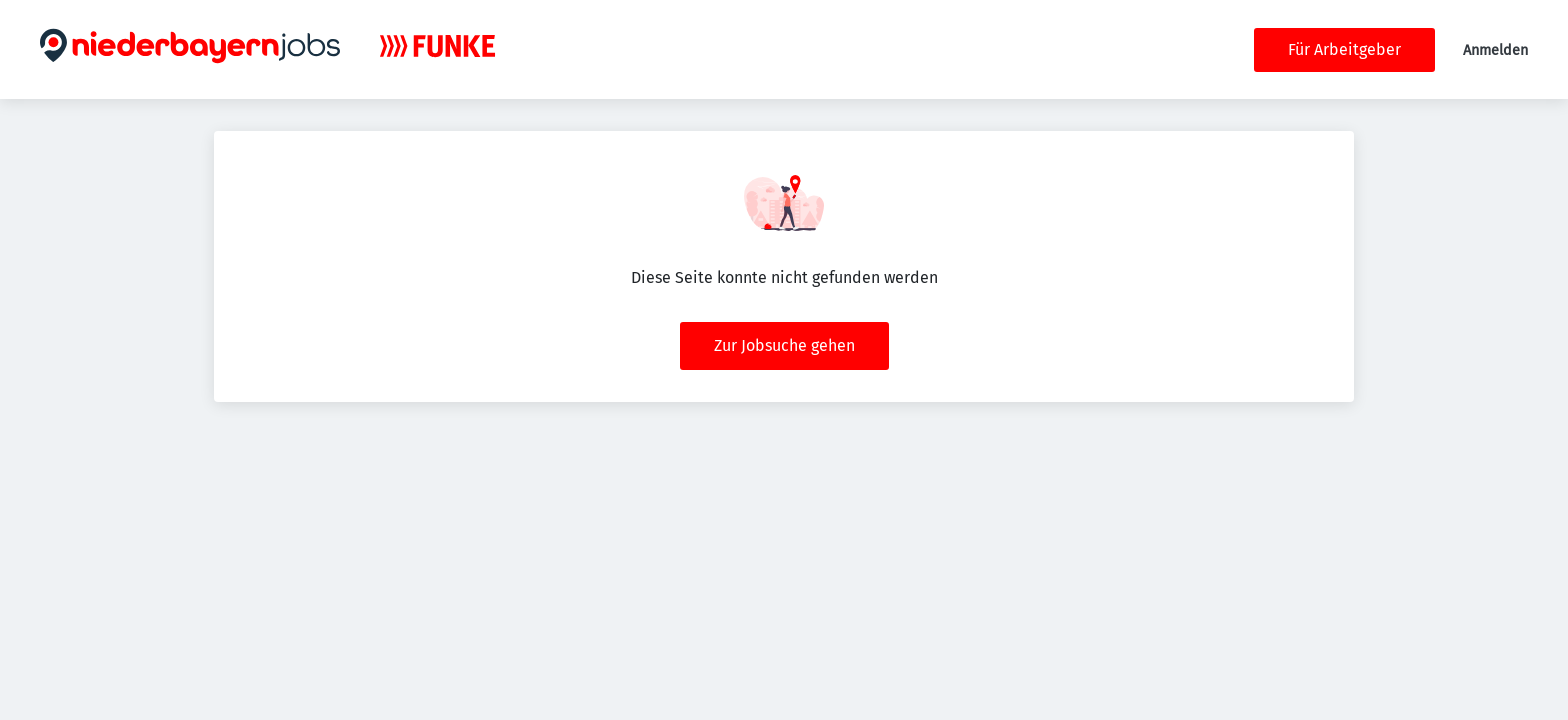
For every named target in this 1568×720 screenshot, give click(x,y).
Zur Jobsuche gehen (784, 345)
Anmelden (1495, 50)
